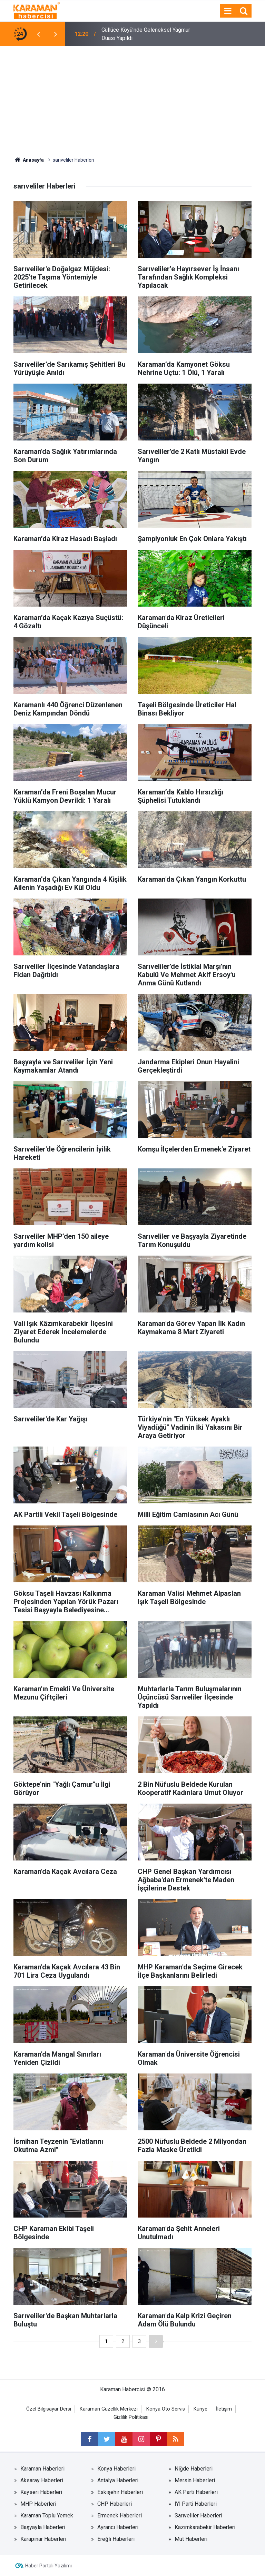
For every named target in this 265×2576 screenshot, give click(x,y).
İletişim (224, 2409)
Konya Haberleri (116, 2468)
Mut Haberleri (191, 2539)
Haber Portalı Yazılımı (48, 2565)
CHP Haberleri (114, 2504)
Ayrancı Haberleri (117, 2527)
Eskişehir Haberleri (120, 2492)
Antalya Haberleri (117, 2480)
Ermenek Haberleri (119, 2515)
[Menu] (228, 11)
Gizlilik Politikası (131, 2417)
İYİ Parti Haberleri (196, 2504)
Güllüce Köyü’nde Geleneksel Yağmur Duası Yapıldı (145, 34)
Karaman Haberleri (42, 2468)
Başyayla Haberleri (42, 2527)
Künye (200, 2409)
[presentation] (38, 34)
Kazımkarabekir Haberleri (205, 2527)
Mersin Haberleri (195, 2480)
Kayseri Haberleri (41, 2492)
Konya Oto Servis (165, 2409)
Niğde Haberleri (194, 2468)
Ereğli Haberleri (116, 2539)
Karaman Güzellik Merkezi (109, 2409)
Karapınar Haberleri (43, 2539)
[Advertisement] (132, 98)
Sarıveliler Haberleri (198, 2515)
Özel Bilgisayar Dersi (48, 2409)
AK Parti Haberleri (196, 2492)
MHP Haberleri (38, 2504)
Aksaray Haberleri (41, 2480)
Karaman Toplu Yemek (46, 2515)
